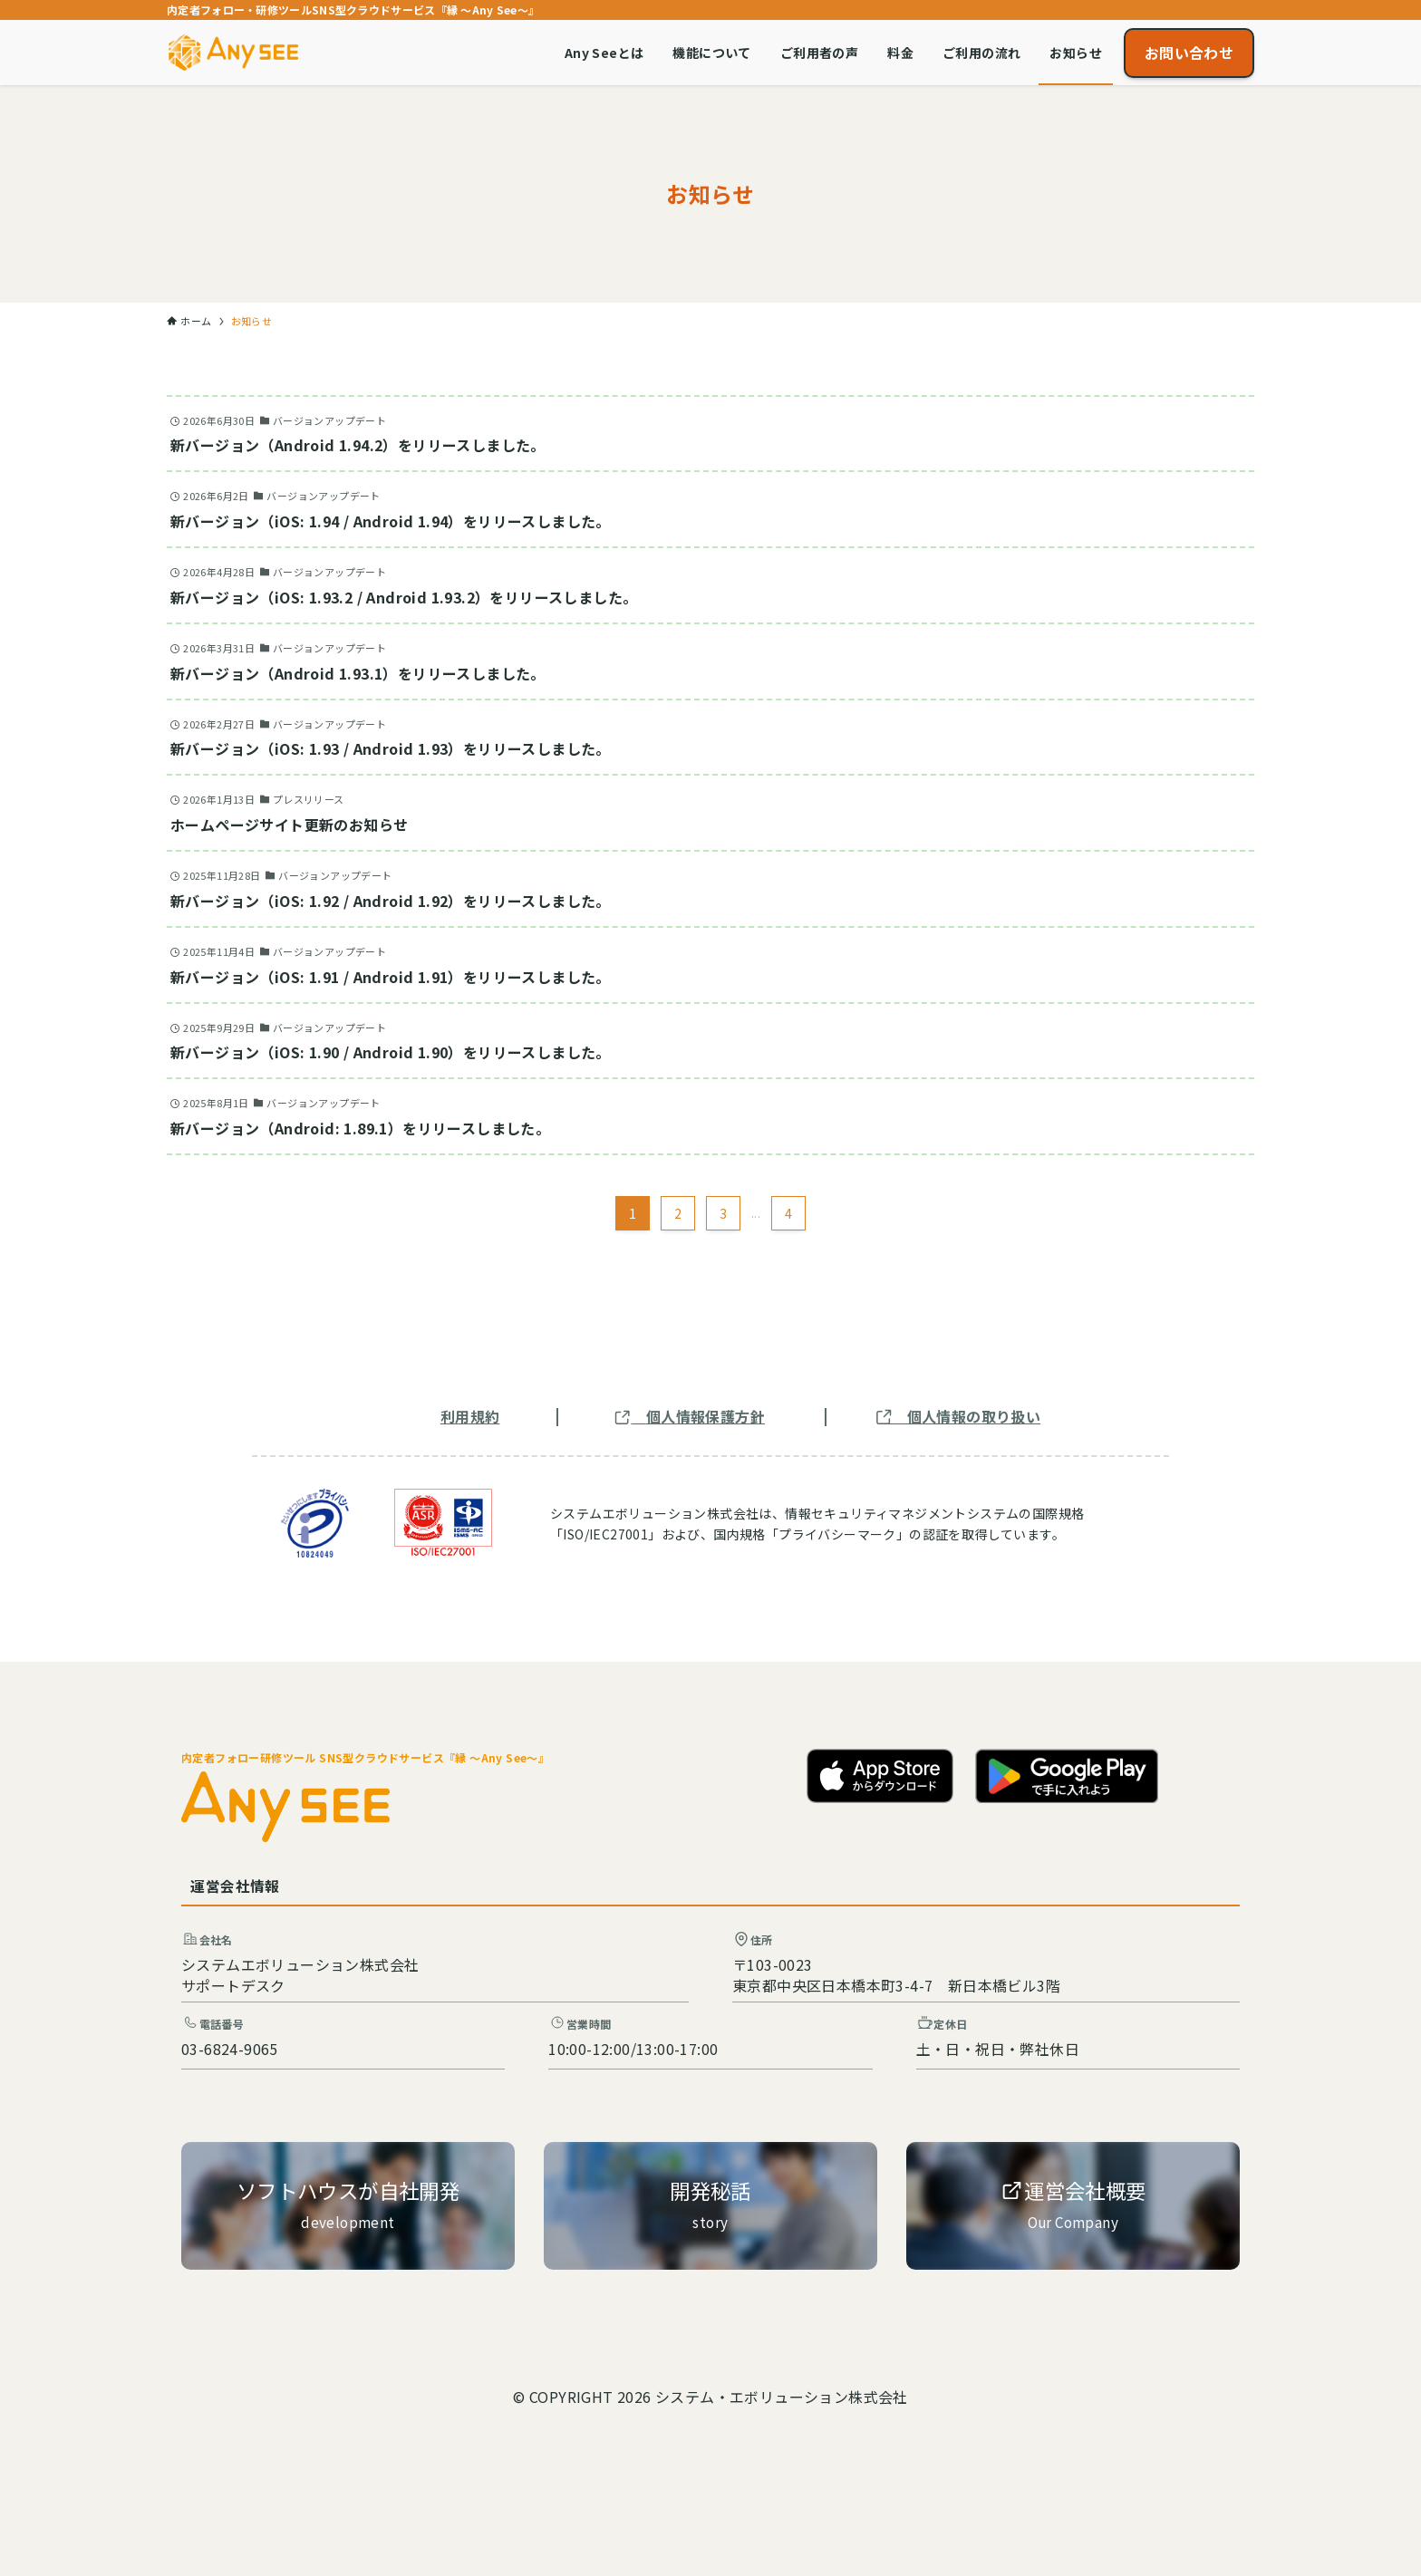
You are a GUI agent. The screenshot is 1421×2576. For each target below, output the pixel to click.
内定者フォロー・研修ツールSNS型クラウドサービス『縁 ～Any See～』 (353, 9)
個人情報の (944, 1416)
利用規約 (470, 1416)
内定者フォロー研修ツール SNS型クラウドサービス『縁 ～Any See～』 (365, 1757)
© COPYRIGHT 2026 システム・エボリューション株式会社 (710, 2396)
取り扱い (1011, 1416)
